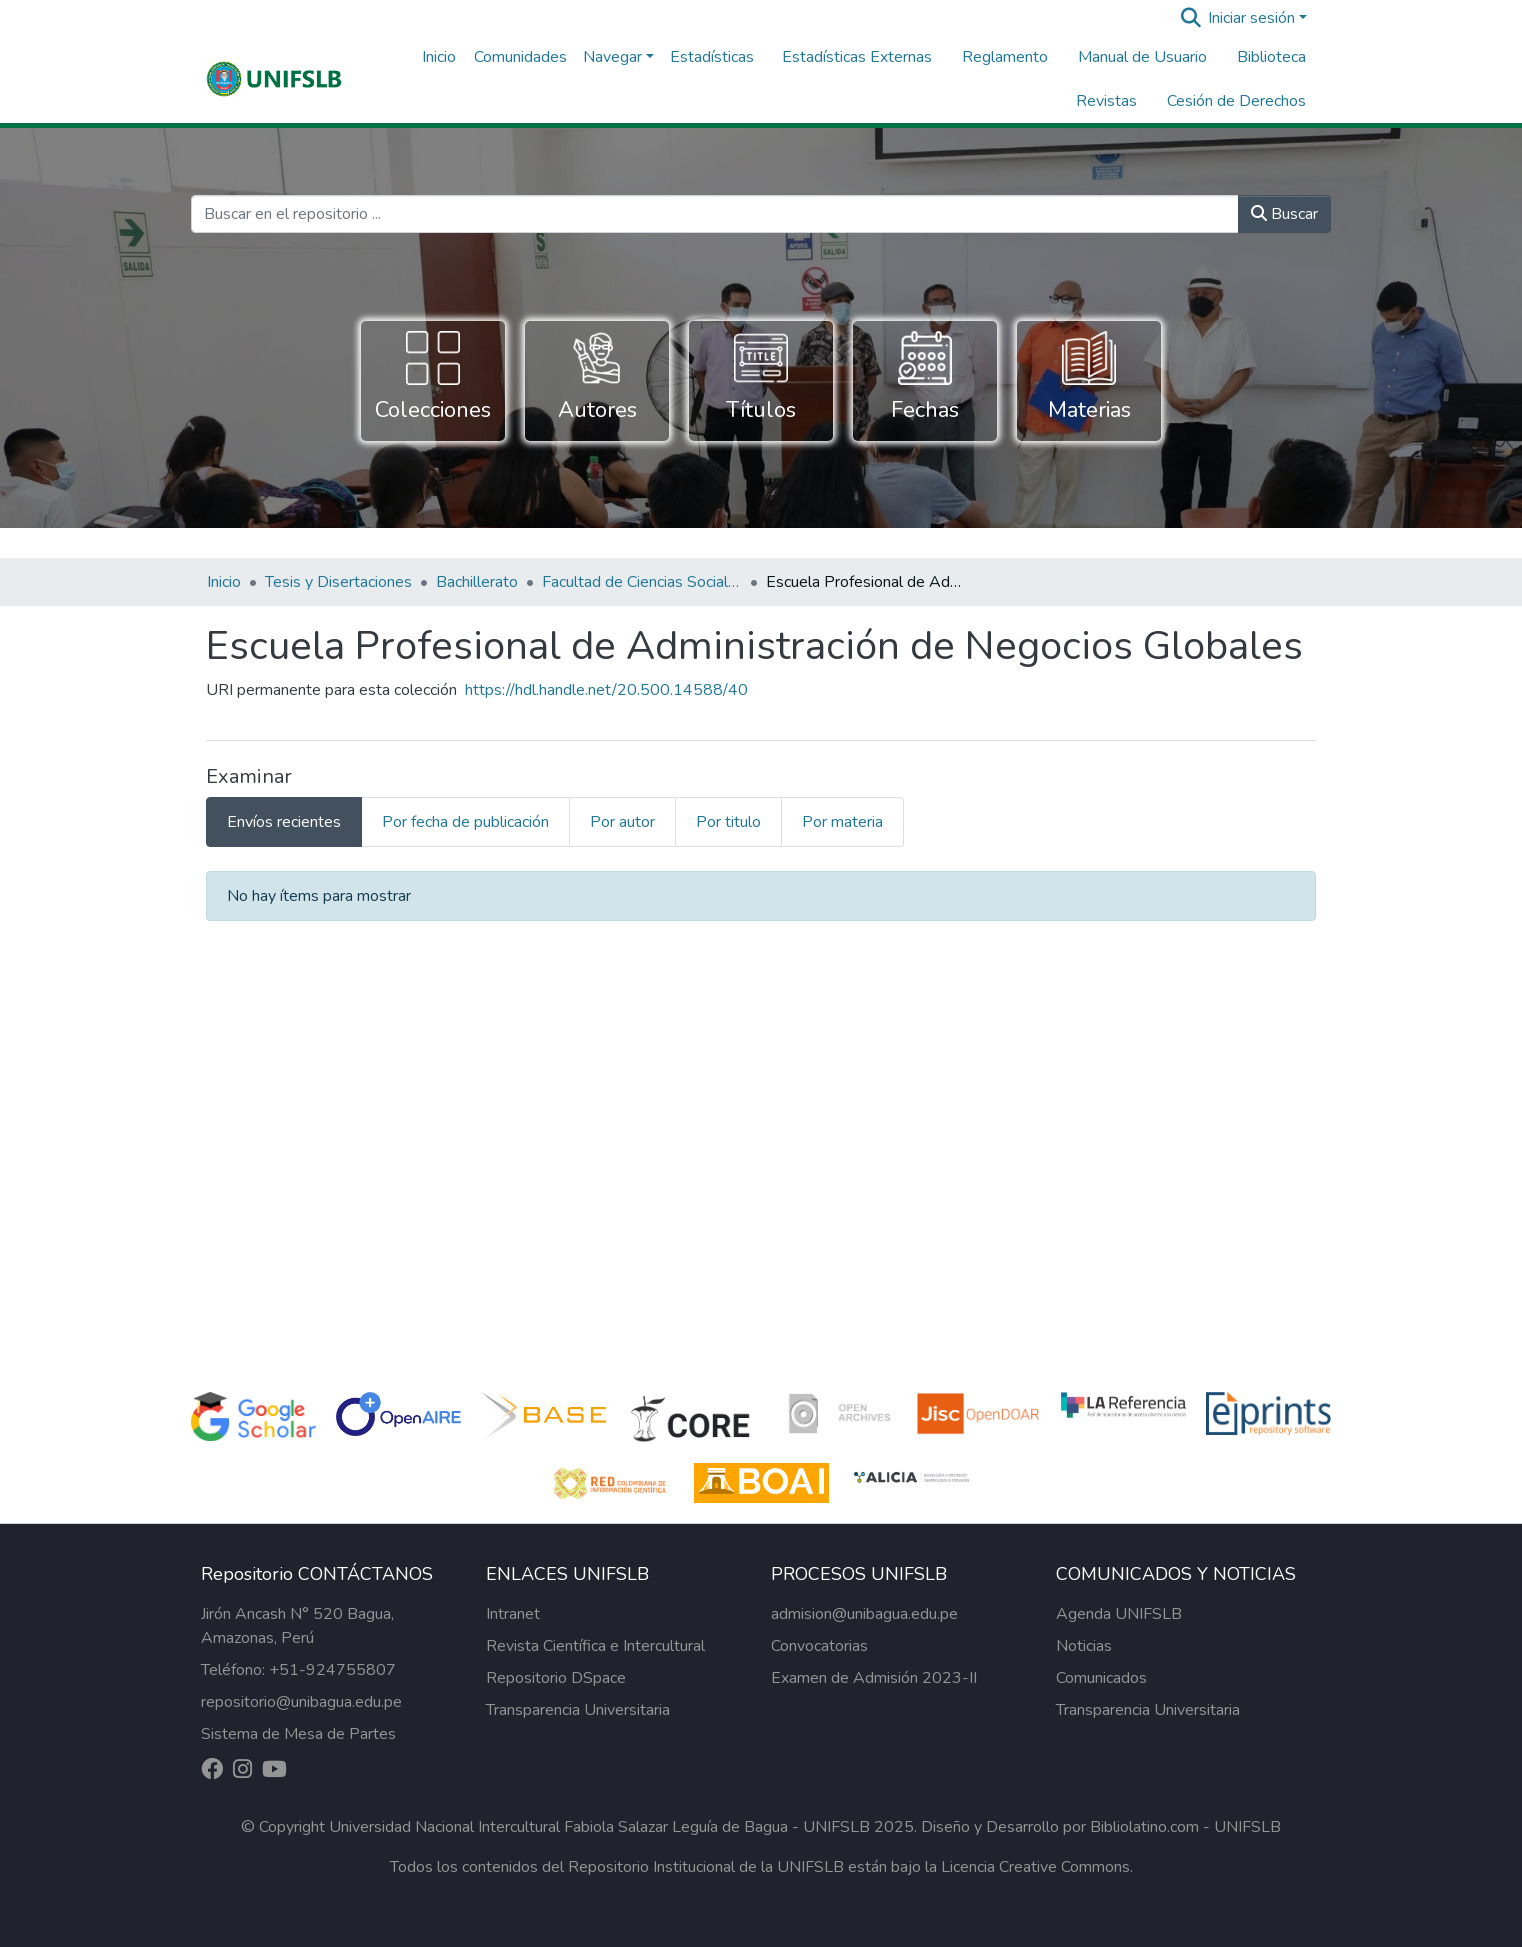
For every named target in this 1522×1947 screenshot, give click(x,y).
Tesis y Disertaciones (338, 582)
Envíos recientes (284, 822)
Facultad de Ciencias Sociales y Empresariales (642, 582)
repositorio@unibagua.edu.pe (301, 1702)
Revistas (1106, 101)
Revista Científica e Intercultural (595, 1646)
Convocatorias (819, 1646)
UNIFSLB (1247, 1827)
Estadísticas (712, 57)
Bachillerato (477, 582)
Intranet (513, 1614)
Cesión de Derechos (1236, 101)
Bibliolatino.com (1144, 1827)
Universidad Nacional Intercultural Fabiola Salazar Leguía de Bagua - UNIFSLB (599, 1827)
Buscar (1284, 214)
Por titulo (728, 822)
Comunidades (520, 57)
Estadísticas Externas (857, 57)
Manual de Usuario (1142, 57)
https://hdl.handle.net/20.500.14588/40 (606, 690)
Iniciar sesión (1251, 18)
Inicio (439, 57)
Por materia (842, 822)
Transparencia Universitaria (578, 1710)
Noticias (1084, 1646)
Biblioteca (1271, 57)
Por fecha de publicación (465, 822)
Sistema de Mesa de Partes (298, 1734)
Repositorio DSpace (556, 1678)
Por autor (622, 822)
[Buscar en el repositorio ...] (715, 214)
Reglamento (1005, 57)
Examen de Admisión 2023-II (874, 1678)
